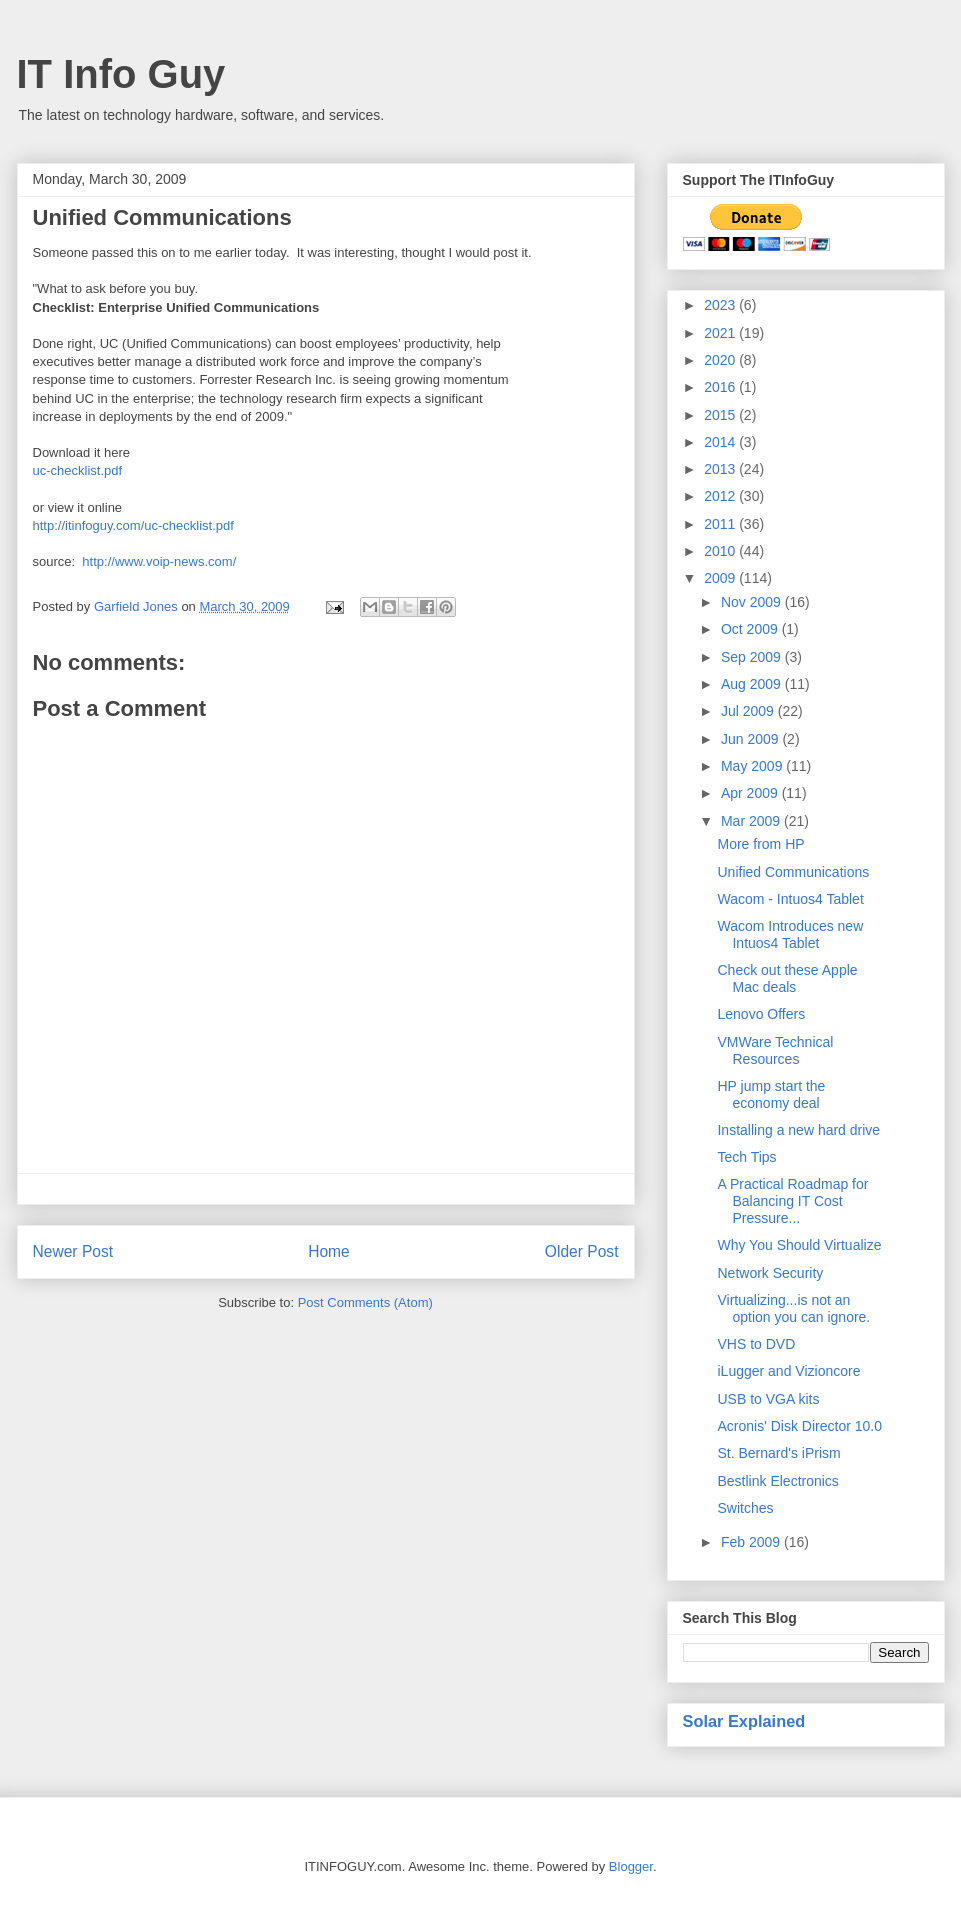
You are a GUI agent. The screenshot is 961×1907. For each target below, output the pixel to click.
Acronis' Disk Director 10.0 (799, 1426)
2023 (721, 305)
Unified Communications (793, 872)
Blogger (631, 1866)
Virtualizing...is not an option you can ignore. (793, 1308)
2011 (721, 524)
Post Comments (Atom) (365, 1302)
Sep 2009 (753, 657)
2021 (721, 333)
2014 (721, 442)
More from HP (760, 844)
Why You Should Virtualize (799, 1245)
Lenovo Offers (761, 1014)
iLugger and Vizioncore (788, 1371)
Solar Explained (744, 1721)
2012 (721, 496)
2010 (721, 551)
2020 (721, 360)
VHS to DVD (756, 1344)
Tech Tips (746, 1157)
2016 (721, 387)
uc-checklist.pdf (78, 470)
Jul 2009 (749, 711)
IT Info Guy (121, 74)
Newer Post (73, 1251)
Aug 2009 (753, 684)
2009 (721, 578)
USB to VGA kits (768, 1399)
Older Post (582, 1251)
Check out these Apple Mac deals (787, 978)
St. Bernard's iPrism (778, 1453)
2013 (721, 469)
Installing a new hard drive (798, 1130)
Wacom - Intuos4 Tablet (790, 899)
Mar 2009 (752, 821)
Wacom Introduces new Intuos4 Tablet (790, 934)
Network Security (770, 1273)
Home (329, 1251)
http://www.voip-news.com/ (159, 561)
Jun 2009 (752, 739)
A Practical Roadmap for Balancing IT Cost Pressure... (792, 1201)
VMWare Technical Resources (775, 1050)
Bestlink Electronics (777, 1481)
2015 (721, 415)
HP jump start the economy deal (771, 1094)
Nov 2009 (753, 602)
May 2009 (753, 766)
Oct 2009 (751, 629)
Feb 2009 (752, 1542)
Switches (745, 1508)
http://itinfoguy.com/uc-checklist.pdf (133, 525)
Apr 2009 (751, 793)
